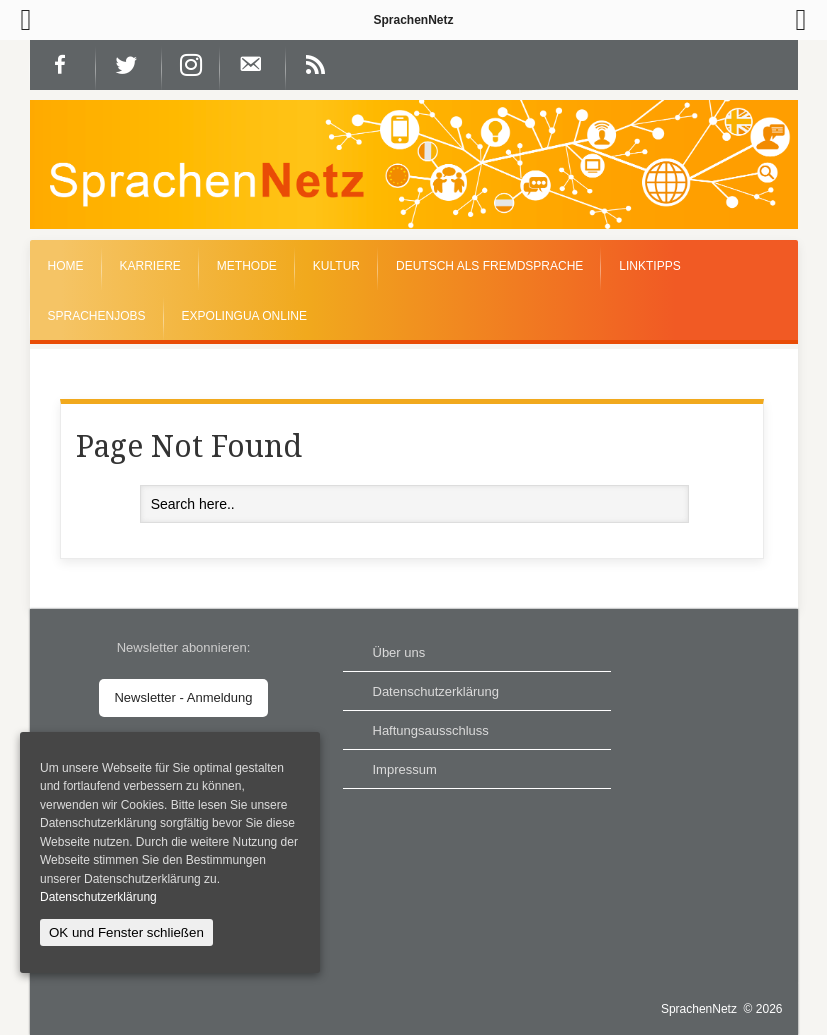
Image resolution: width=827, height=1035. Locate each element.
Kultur (336, 266)
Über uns (399, 652)
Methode (247, 266)
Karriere (150, 266)
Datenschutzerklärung (436, 691)
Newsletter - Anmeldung (183, 697)
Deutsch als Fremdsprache (489, 266)
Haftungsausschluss (431, 730)
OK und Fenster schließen (126, 932)
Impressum (405, 769)
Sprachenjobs (97, 316)
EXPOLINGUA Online (244, 316)
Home (66, 266)
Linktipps (649, 266)
